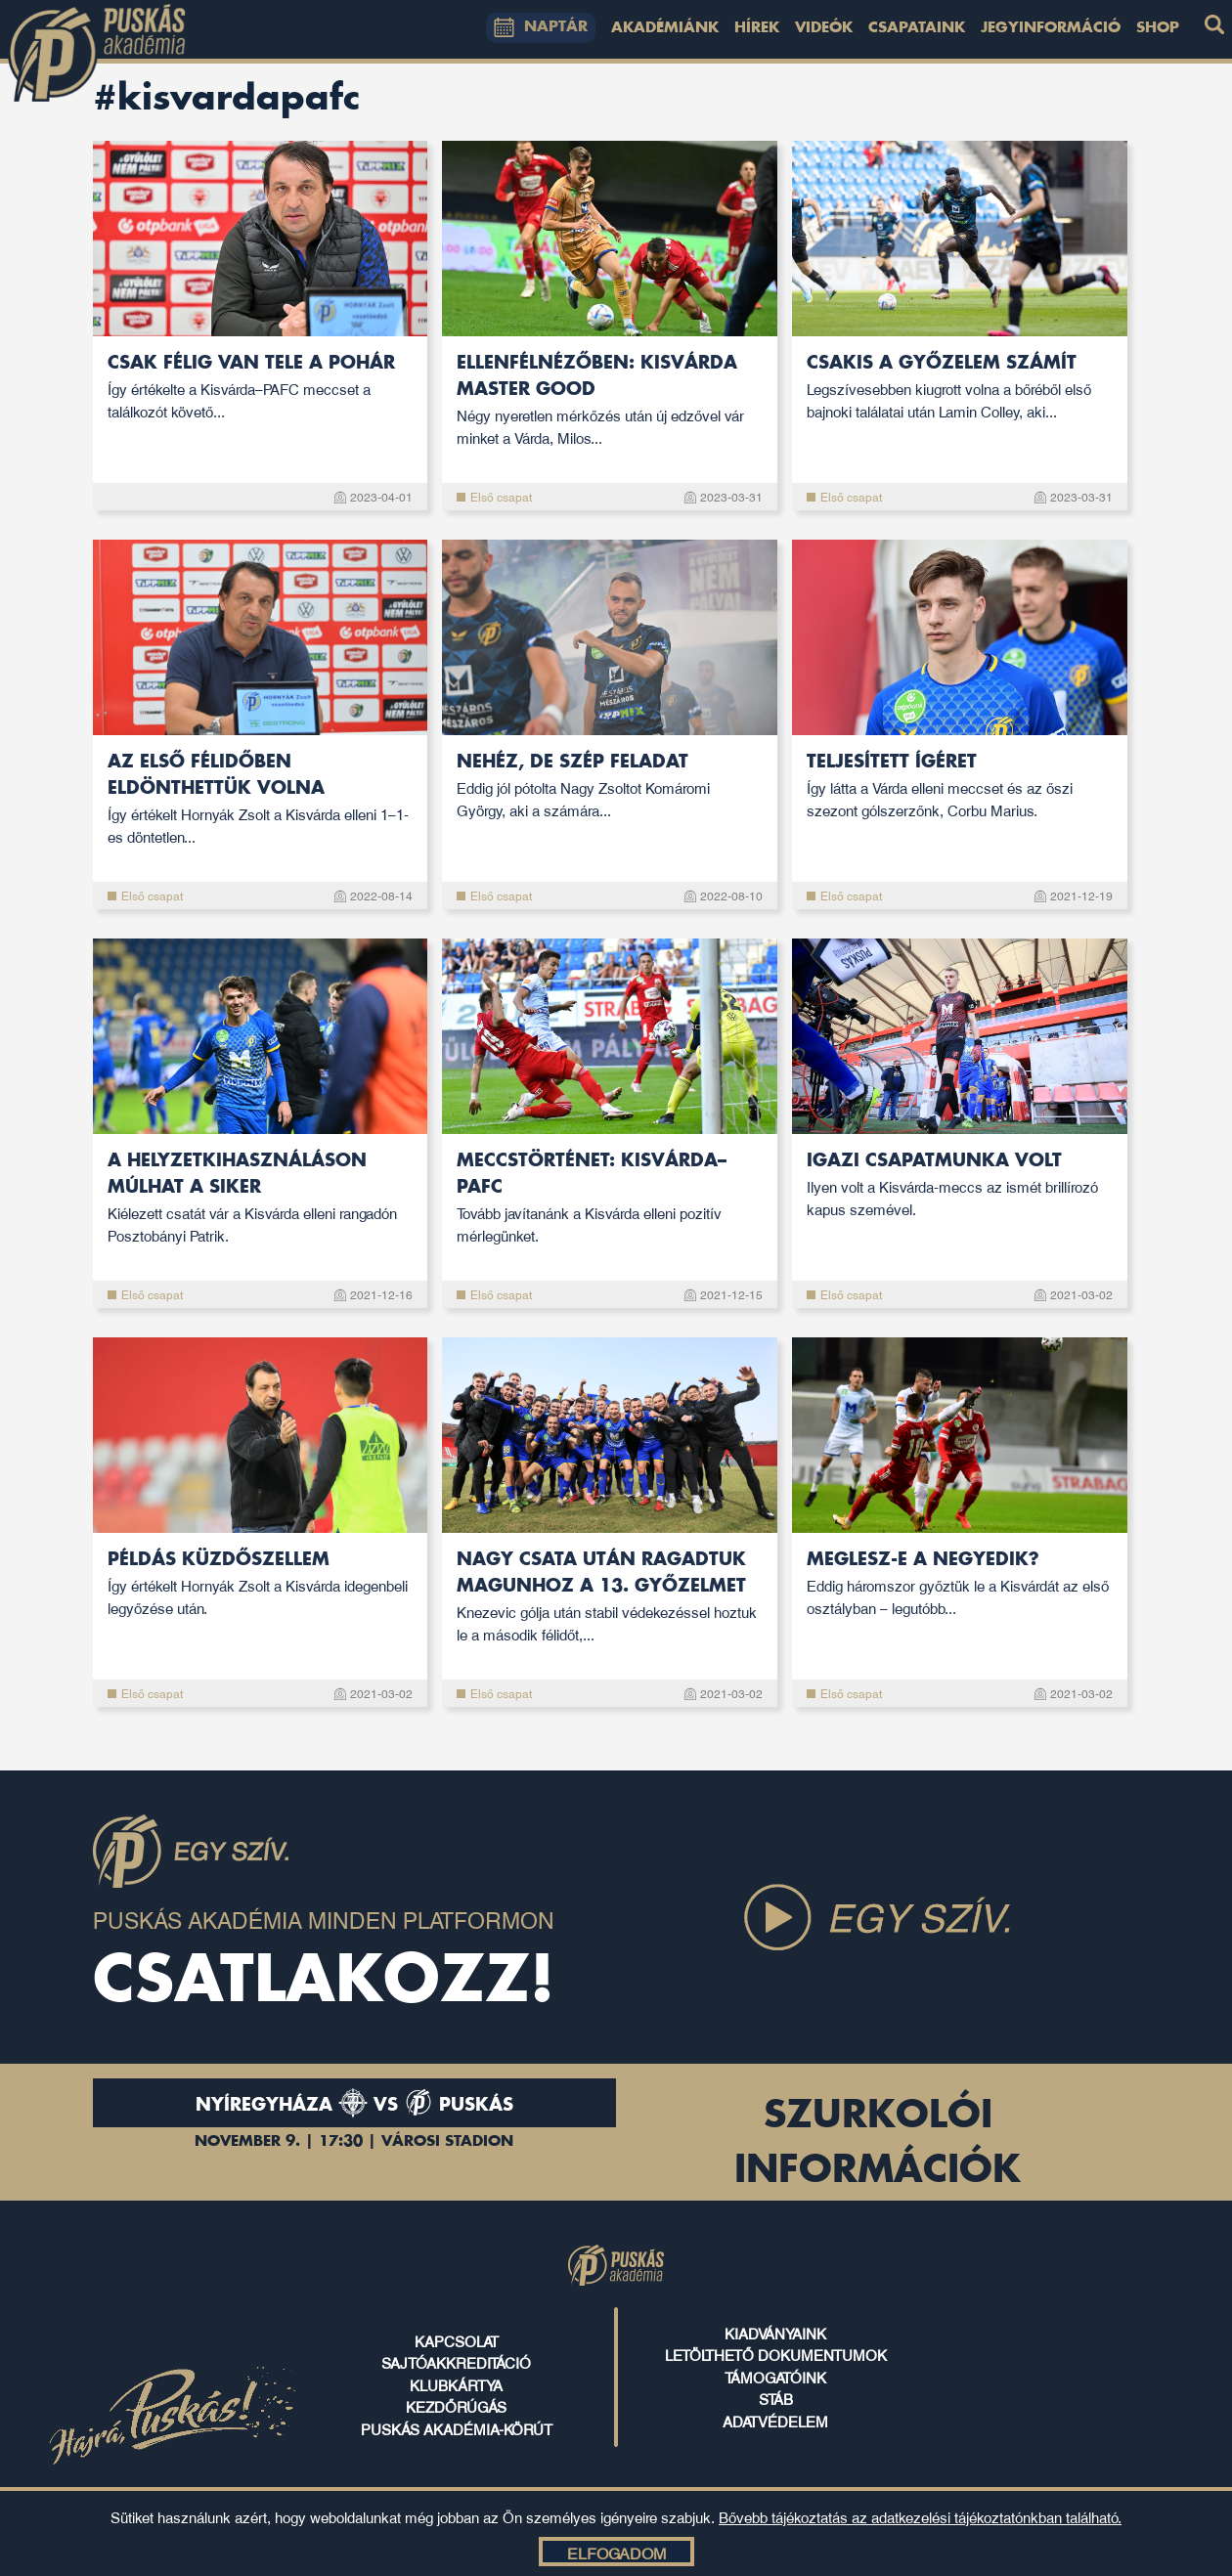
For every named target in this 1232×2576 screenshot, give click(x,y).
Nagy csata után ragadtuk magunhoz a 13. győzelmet (610, 1597)
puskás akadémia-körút (456, 2428)
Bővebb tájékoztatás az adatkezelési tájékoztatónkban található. (920, 2516)
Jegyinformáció (1051, 28)
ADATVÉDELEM (775, 2420)
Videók (824, 28)
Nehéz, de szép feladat (610, 786)
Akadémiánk (665, 28)
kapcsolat (457, 2340)
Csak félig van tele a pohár (261, 387)
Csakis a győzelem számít (960, 387)
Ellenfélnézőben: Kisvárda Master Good (610, 401)
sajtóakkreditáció (456, 2362)
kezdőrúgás (456, 2406)
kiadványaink (775, 2332)
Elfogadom (616, 2552)
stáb (776, 2398)
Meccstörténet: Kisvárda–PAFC (610, 1198)
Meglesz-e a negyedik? (960, 1584)
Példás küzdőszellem (261, 1584)
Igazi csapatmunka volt (960, 1185)
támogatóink (775, 2376)
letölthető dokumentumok (776, 2354)
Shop (1157, 28)
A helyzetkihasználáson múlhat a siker (261, 1198)
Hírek (756, 28)
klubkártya (456, 2384)
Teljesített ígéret (960, 786)
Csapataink (916, 28)
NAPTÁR (541, 27)
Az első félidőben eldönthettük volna (261, 800)
